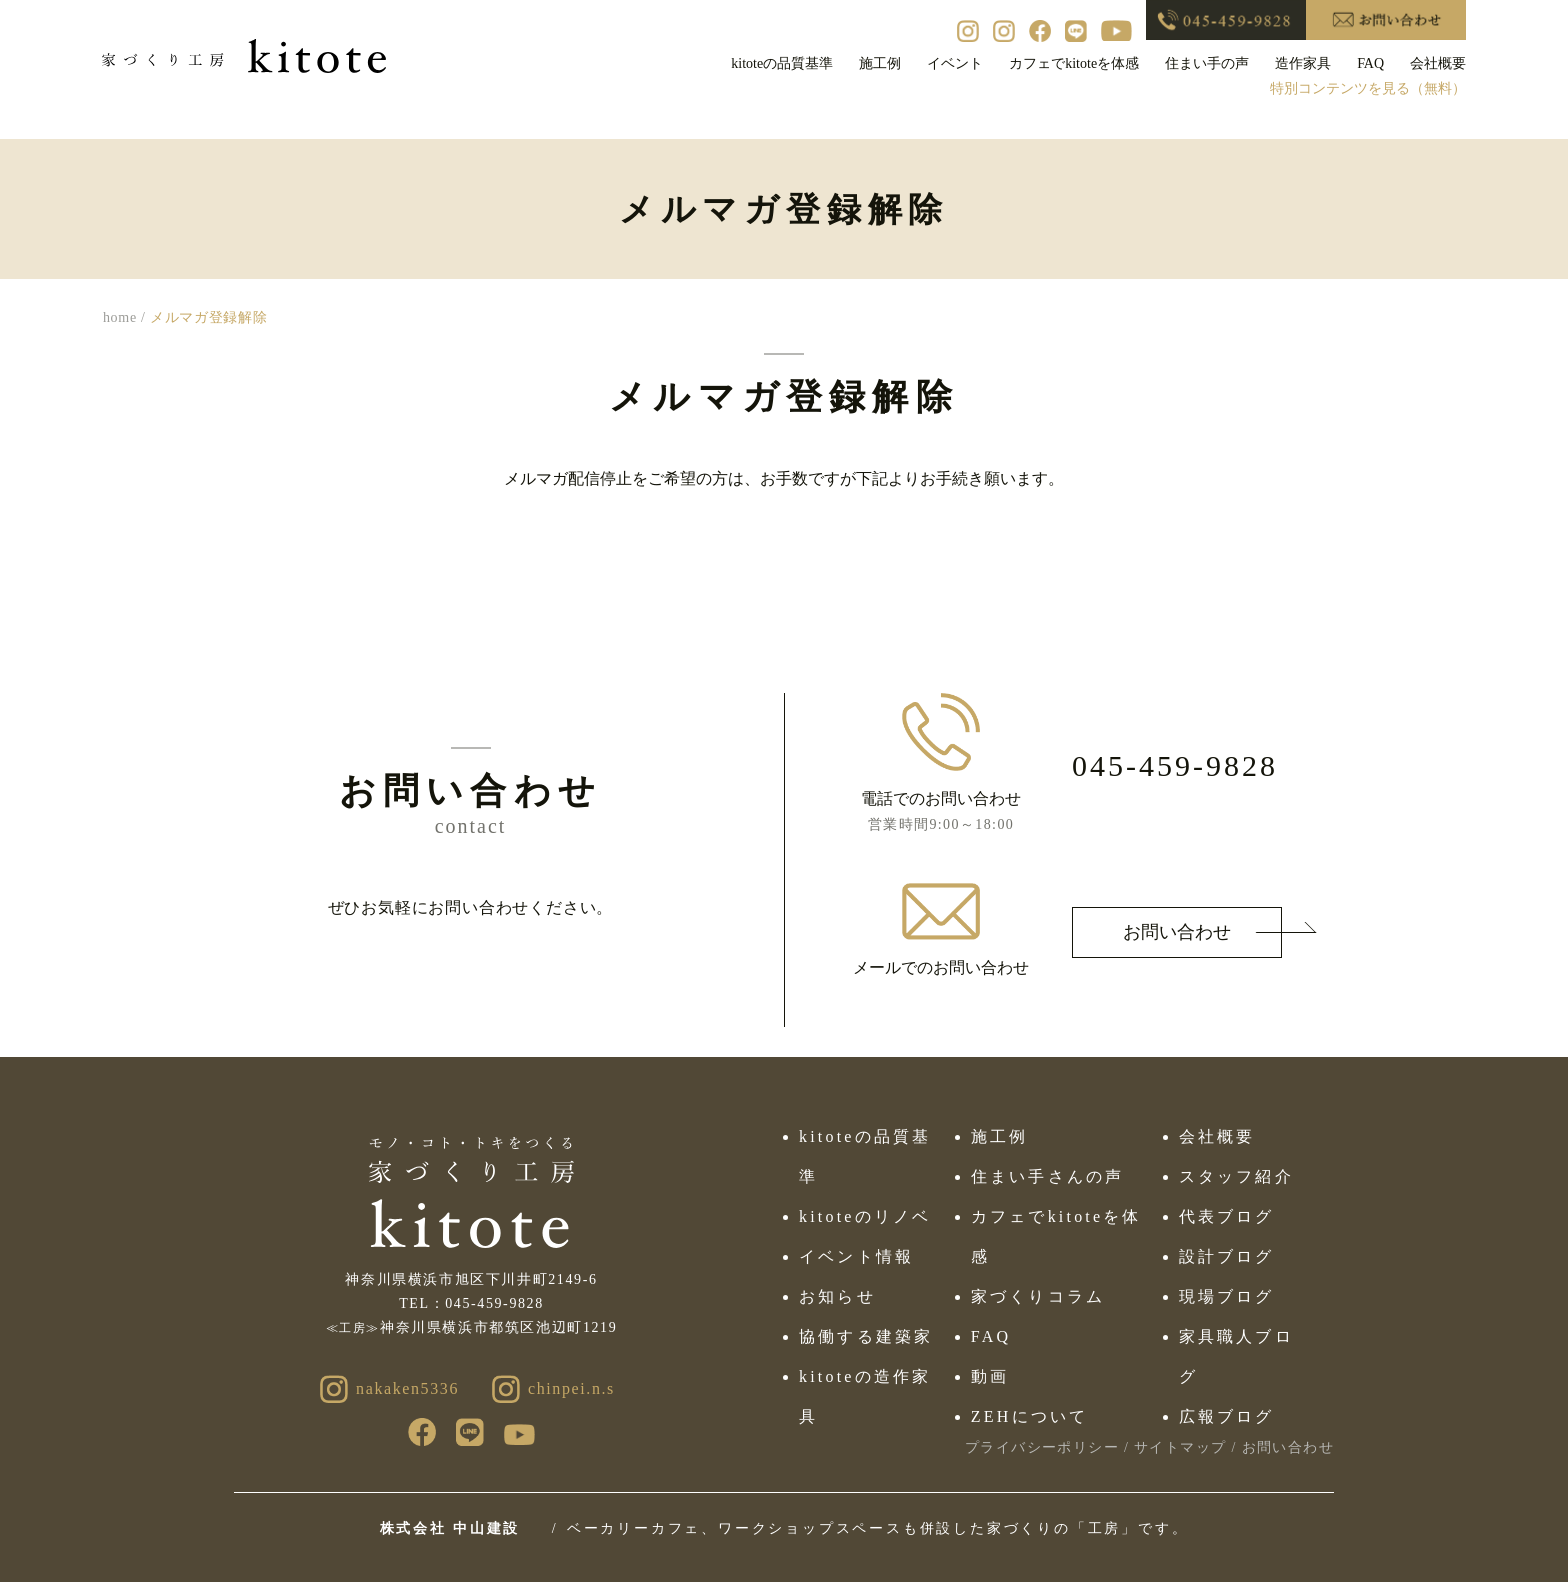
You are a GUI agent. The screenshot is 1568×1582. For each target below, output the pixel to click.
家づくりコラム (1038, 1296)
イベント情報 (856, 1256)
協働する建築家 (866, 1336)
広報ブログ (1227, 1416)
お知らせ (837, 1296)
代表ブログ (1227, 1216)
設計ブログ (1227, 1256)
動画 (990, 1376)
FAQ (991, 1336)
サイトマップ (1180, 1447)
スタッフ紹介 (1236, 1176)
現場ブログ (1227, 1296)
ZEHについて (1030, 1416)
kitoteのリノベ (865, 1216)
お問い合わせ (1177, 932)
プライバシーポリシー (1042, 1447)
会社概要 (1217, 1136)
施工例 (1000, 1136)
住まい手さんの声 (1048, 1176)
